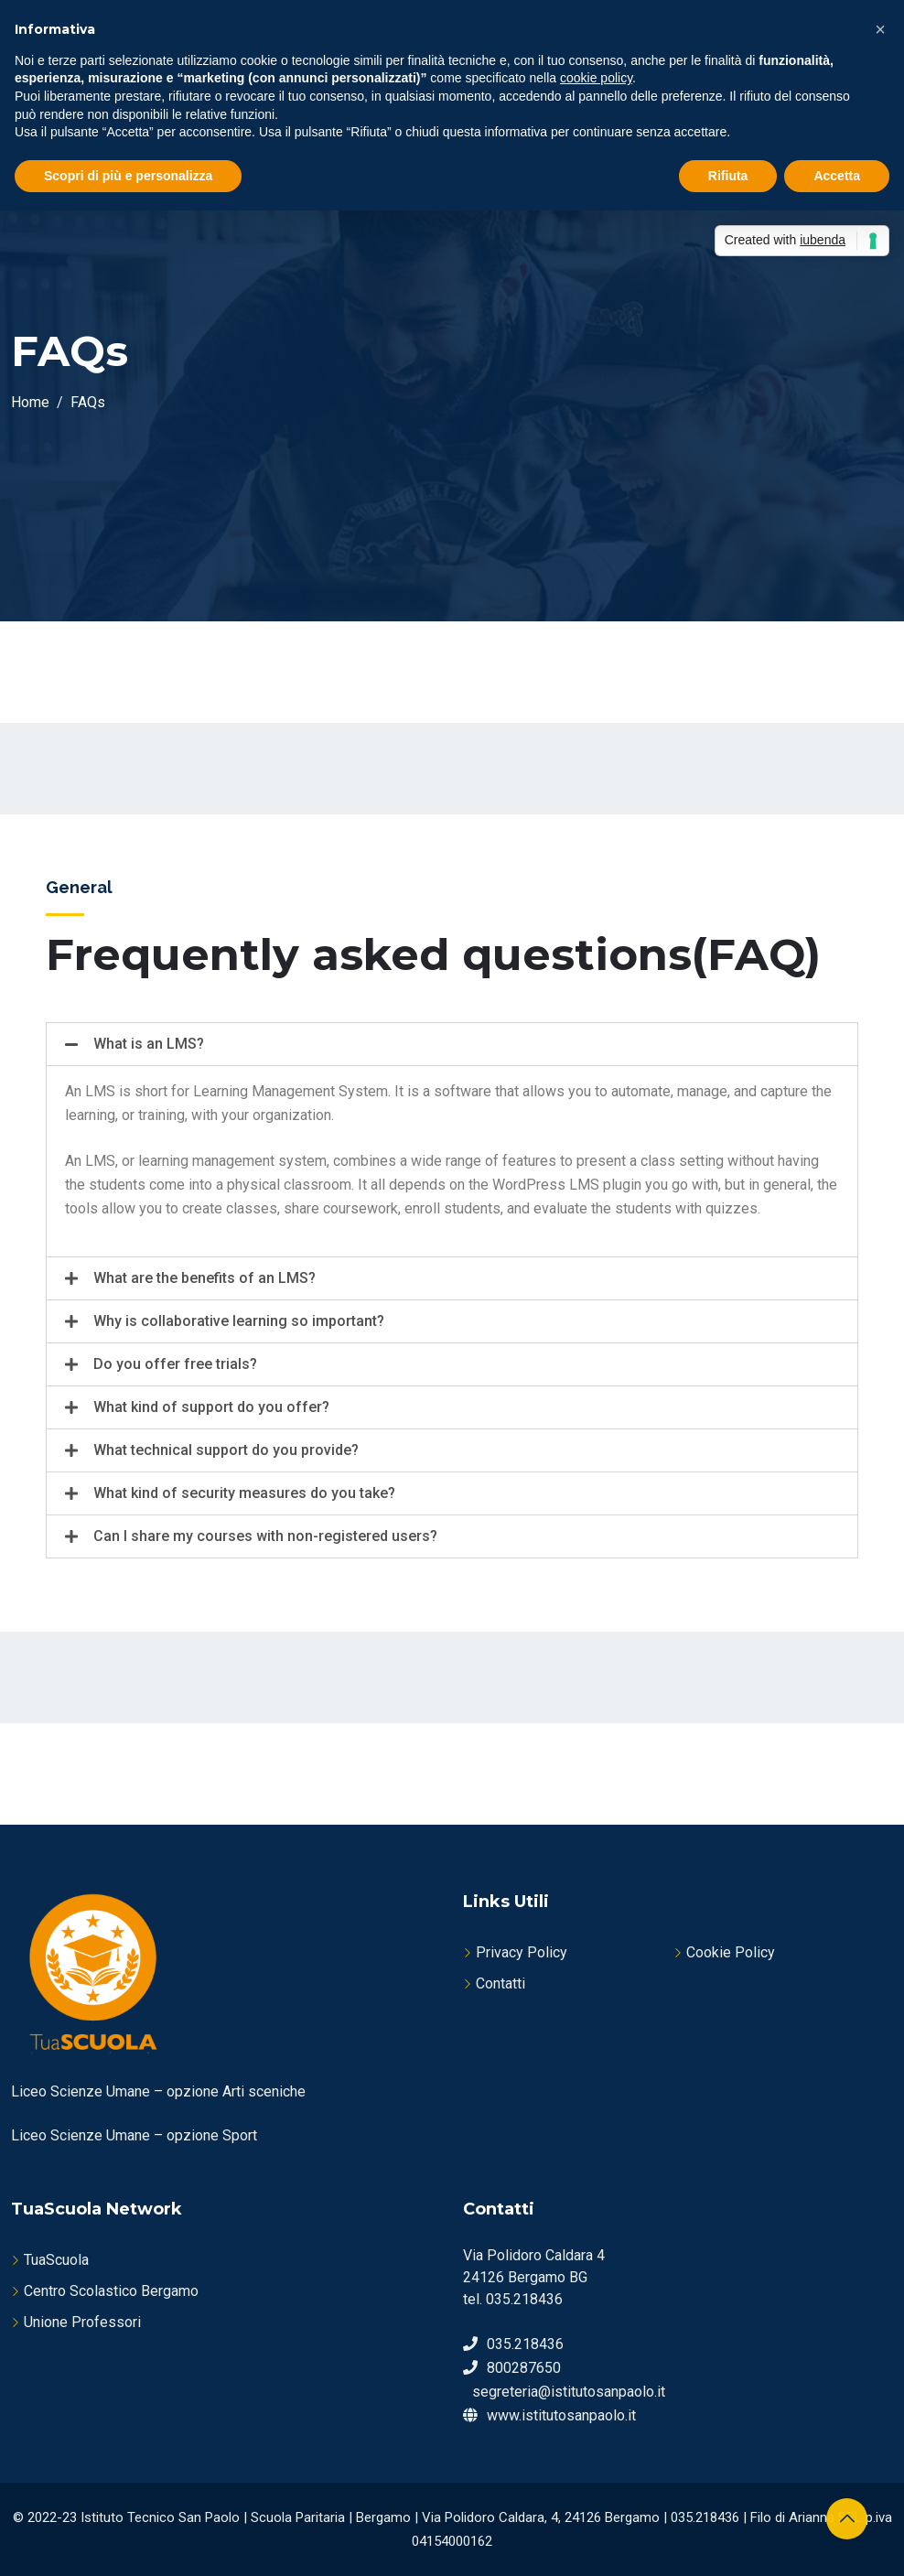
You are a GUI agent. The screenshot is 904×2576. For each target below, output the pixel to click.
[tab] (452, 1044)
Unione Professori (82, 2322)
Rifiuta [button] (728, 175)
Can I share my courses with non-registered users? (265, 1536)
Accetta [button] (836, 175)
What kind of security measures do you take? (244, 1493)
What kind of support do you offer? (211, 1407)
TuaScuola (56, 2260)
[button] (880, 29)
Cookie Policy (730, 1952)
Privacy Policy (521, 1952)
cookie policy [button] (596, 77)
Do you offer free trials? (175, 1364)
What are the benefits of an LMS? (204, 1278)
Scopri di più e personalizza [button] (128, 175)
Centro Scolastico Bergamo (111, 2291)
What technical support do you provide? (226, 1450)
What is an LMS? (148, 1043)
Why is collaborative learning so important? (238, 1321)
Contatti (500, 1983)
